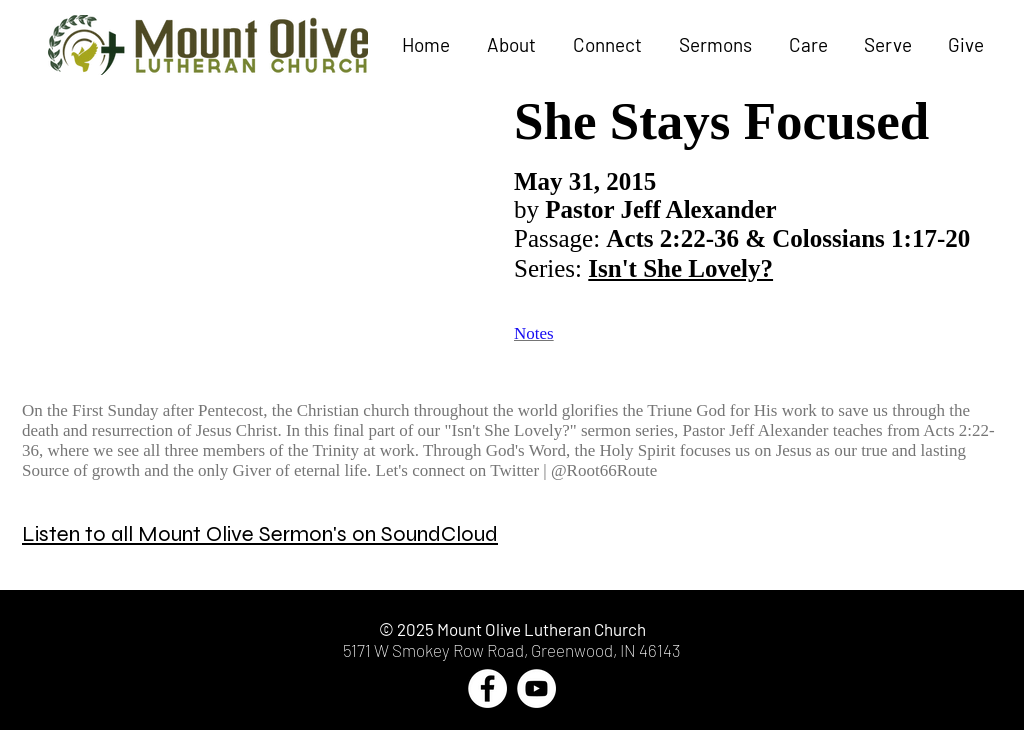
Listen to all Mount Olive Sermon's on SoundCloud (260, 534)
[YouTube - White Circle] (536, 688)
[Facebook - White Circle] (487, 688)
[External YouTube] (262, 228)
